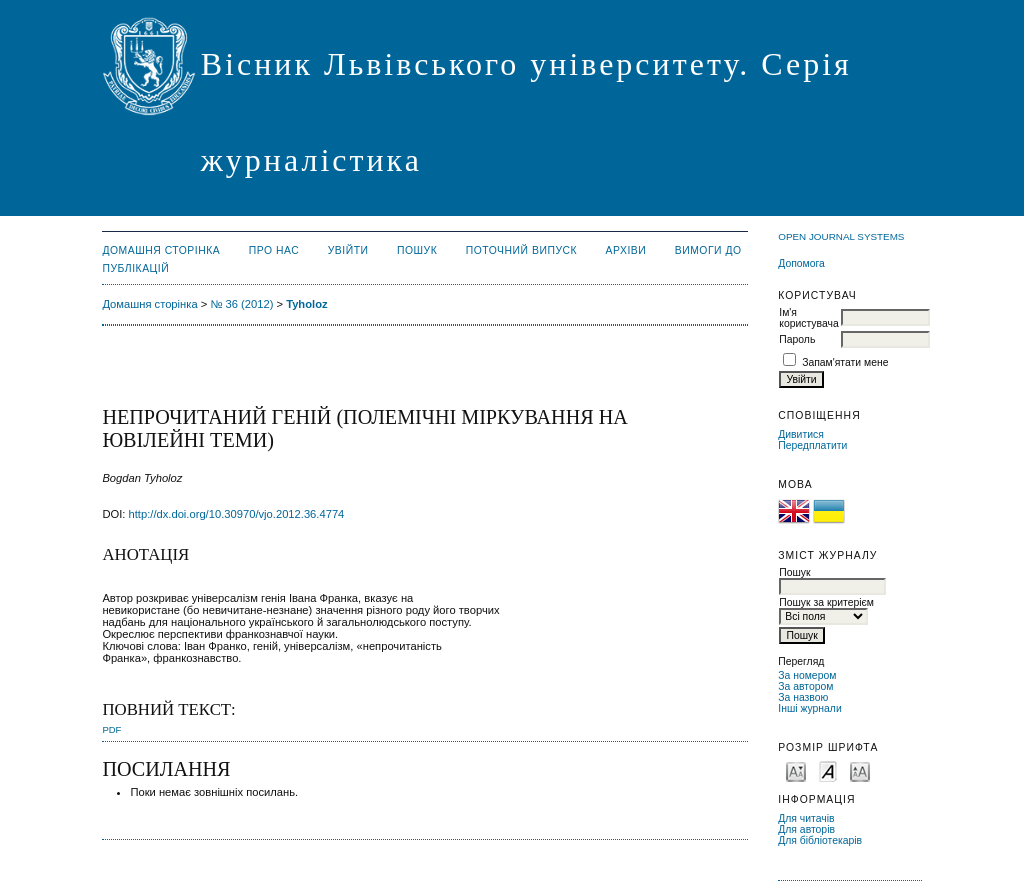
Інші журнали (809, 708)
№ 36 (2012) (241, 304)
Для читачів (806, 818)
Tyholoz (306, 304)
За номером (807, 675)
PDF (111, 729)
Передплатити (812, 445)
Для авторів (806, 829)
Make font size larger (860, 770)
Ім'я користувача (808, 318)
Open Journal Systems (841, 236)
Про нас (274, 250)
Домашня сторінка (161, 250)
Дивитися (801, 434)
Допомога (801, 263)
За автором (805, 686)
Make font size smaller (796, 770)
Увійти (348, 250)
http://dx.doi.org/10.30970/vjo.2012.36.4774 (237, 514)
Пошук (417, 250)
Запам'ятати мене (845, 362)
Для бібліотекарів (820, 840)
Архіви (626, 250)
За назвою (803, 697)
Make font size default (828, 770)
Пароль (797, 339)
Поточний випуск (521, 250)
